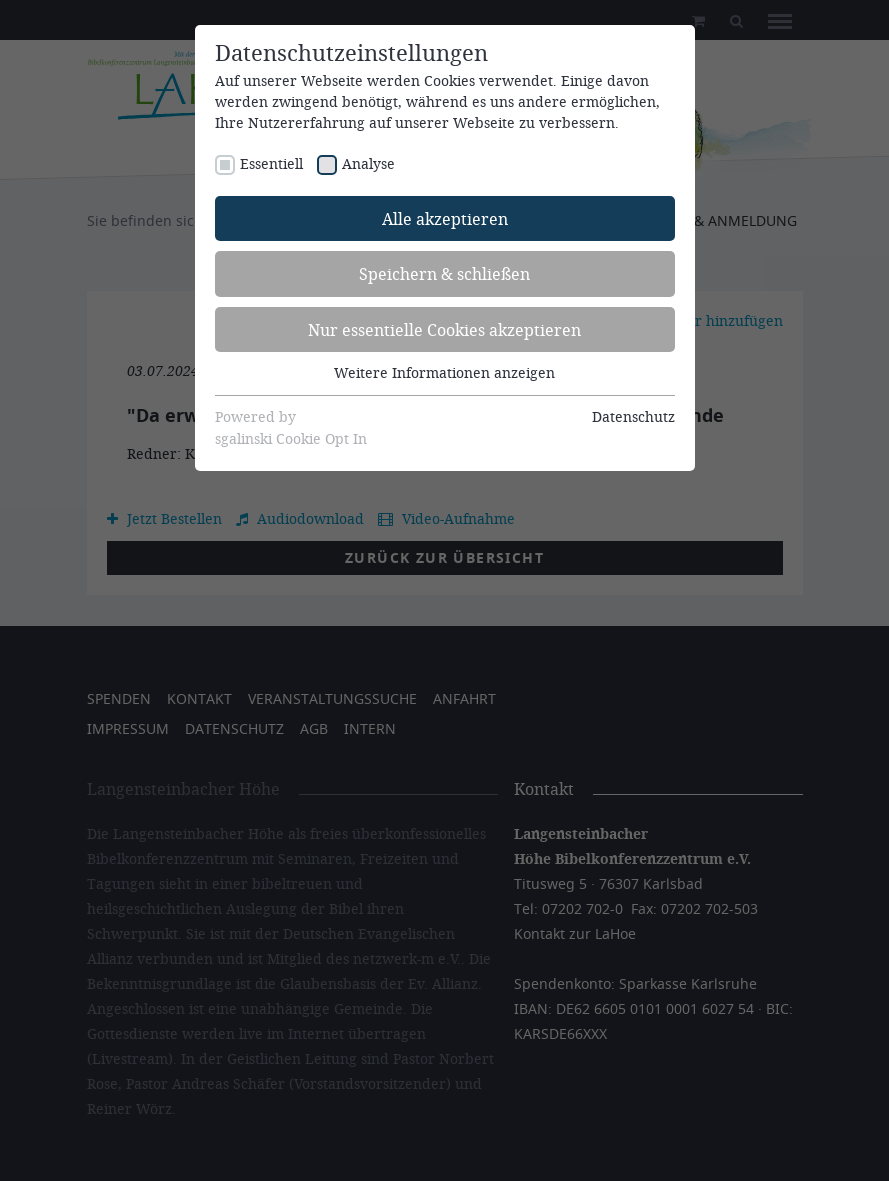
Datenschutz (633, 416)
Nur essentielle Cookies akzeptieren (444, 329)
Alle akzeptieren (445, 218)
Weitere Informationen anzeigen (444, 372)
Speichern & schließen (444, 273)
